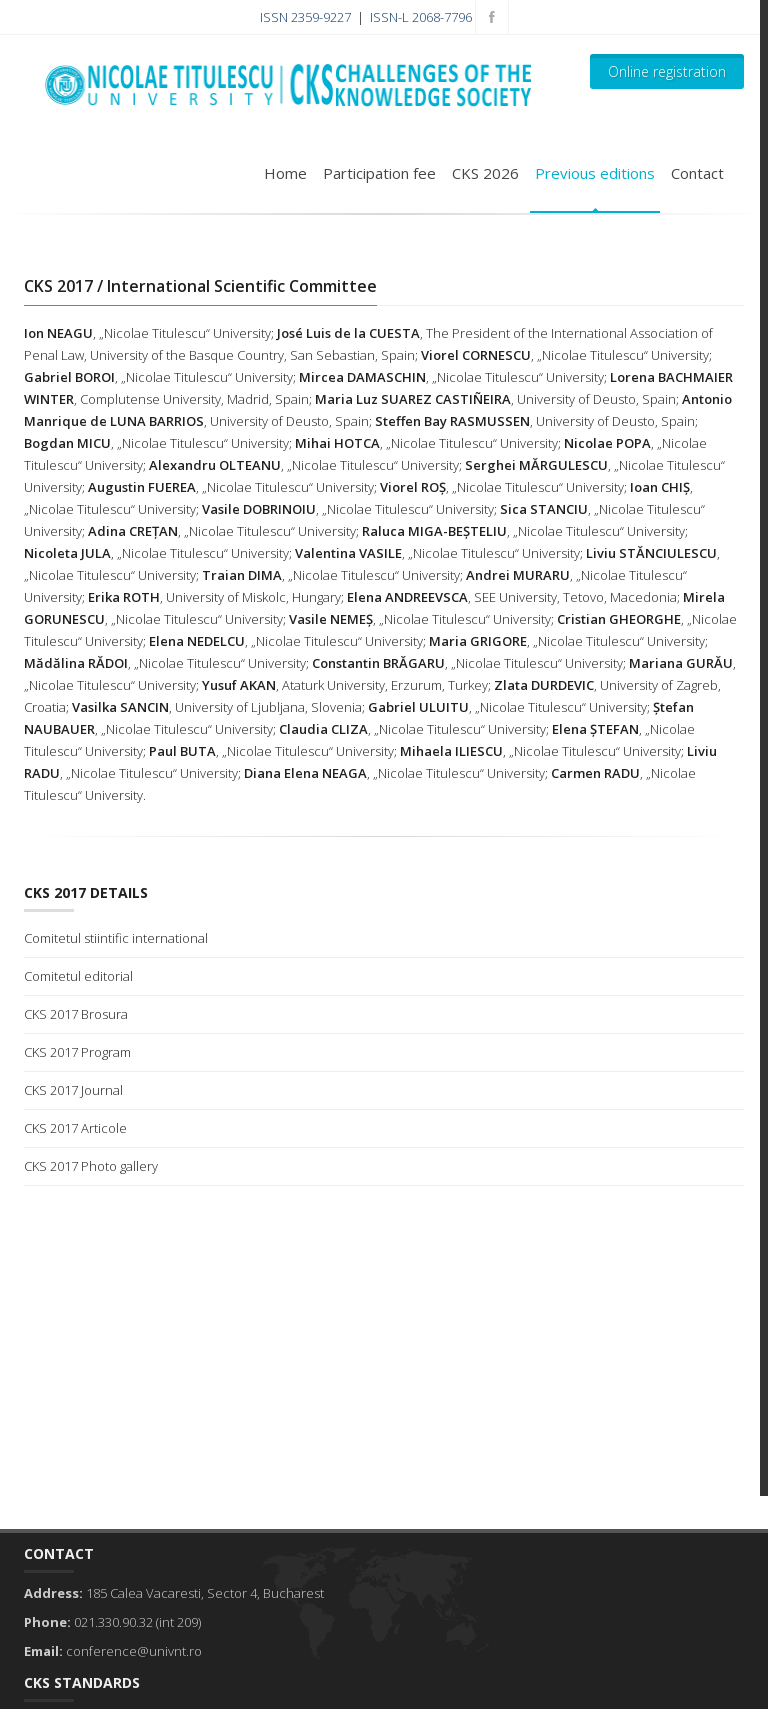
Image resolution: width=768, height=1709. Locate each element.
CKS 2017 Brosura (76, 1014)
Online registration (667, 71)
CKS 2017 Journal (73, 1090)
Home (285, 173)
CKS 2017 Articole (75, 1128)
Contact (697, 173)
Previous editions (595, 173)
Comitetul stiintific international (116, 938)
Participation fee (379, 173)
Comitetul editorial (78, 976)
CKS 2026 (485, 173)
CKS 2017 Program (77, 1052)
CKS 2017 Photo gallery (91, 1166)
